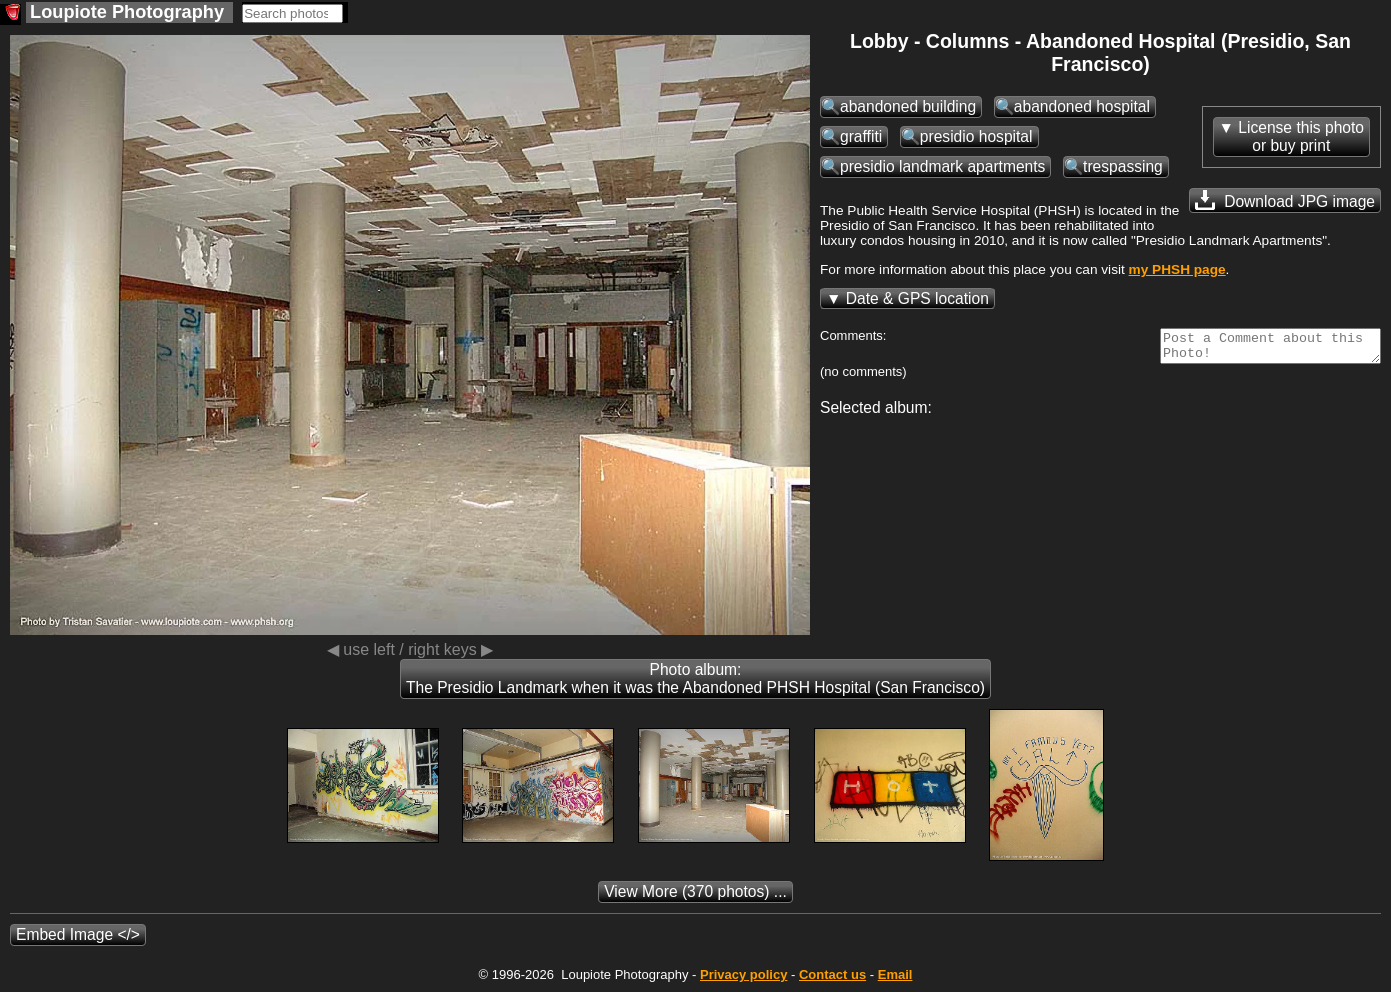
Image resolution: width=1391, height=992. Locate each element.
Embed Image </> (78, 934)
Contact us (832, 974)
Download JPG (1285, 200)
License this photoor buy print (1301, 136)
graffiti (861, 136)
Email (895, 974)
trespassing (1123, 166)
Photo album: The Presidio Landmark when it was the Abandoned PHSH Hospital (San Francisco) (695, 678)
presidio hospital (976, 136)
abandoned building (908, 106)
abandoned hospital (1082, 106)
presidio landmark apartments (942, 166)
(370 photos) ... (695, 891)
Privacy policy (743, 974)
